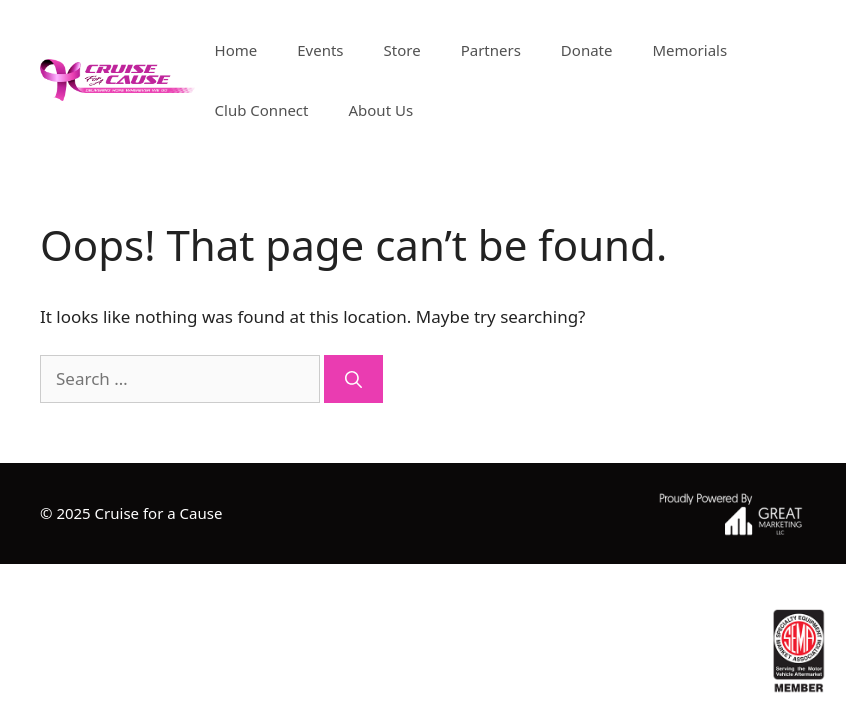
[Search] (353, 379)
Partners (491, 50)
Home (236, 50)
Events (320, 50)
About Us (380, 110)
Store (402, 50)
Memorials (689, 50)
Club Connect (262, 110)
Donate (587, 50)
